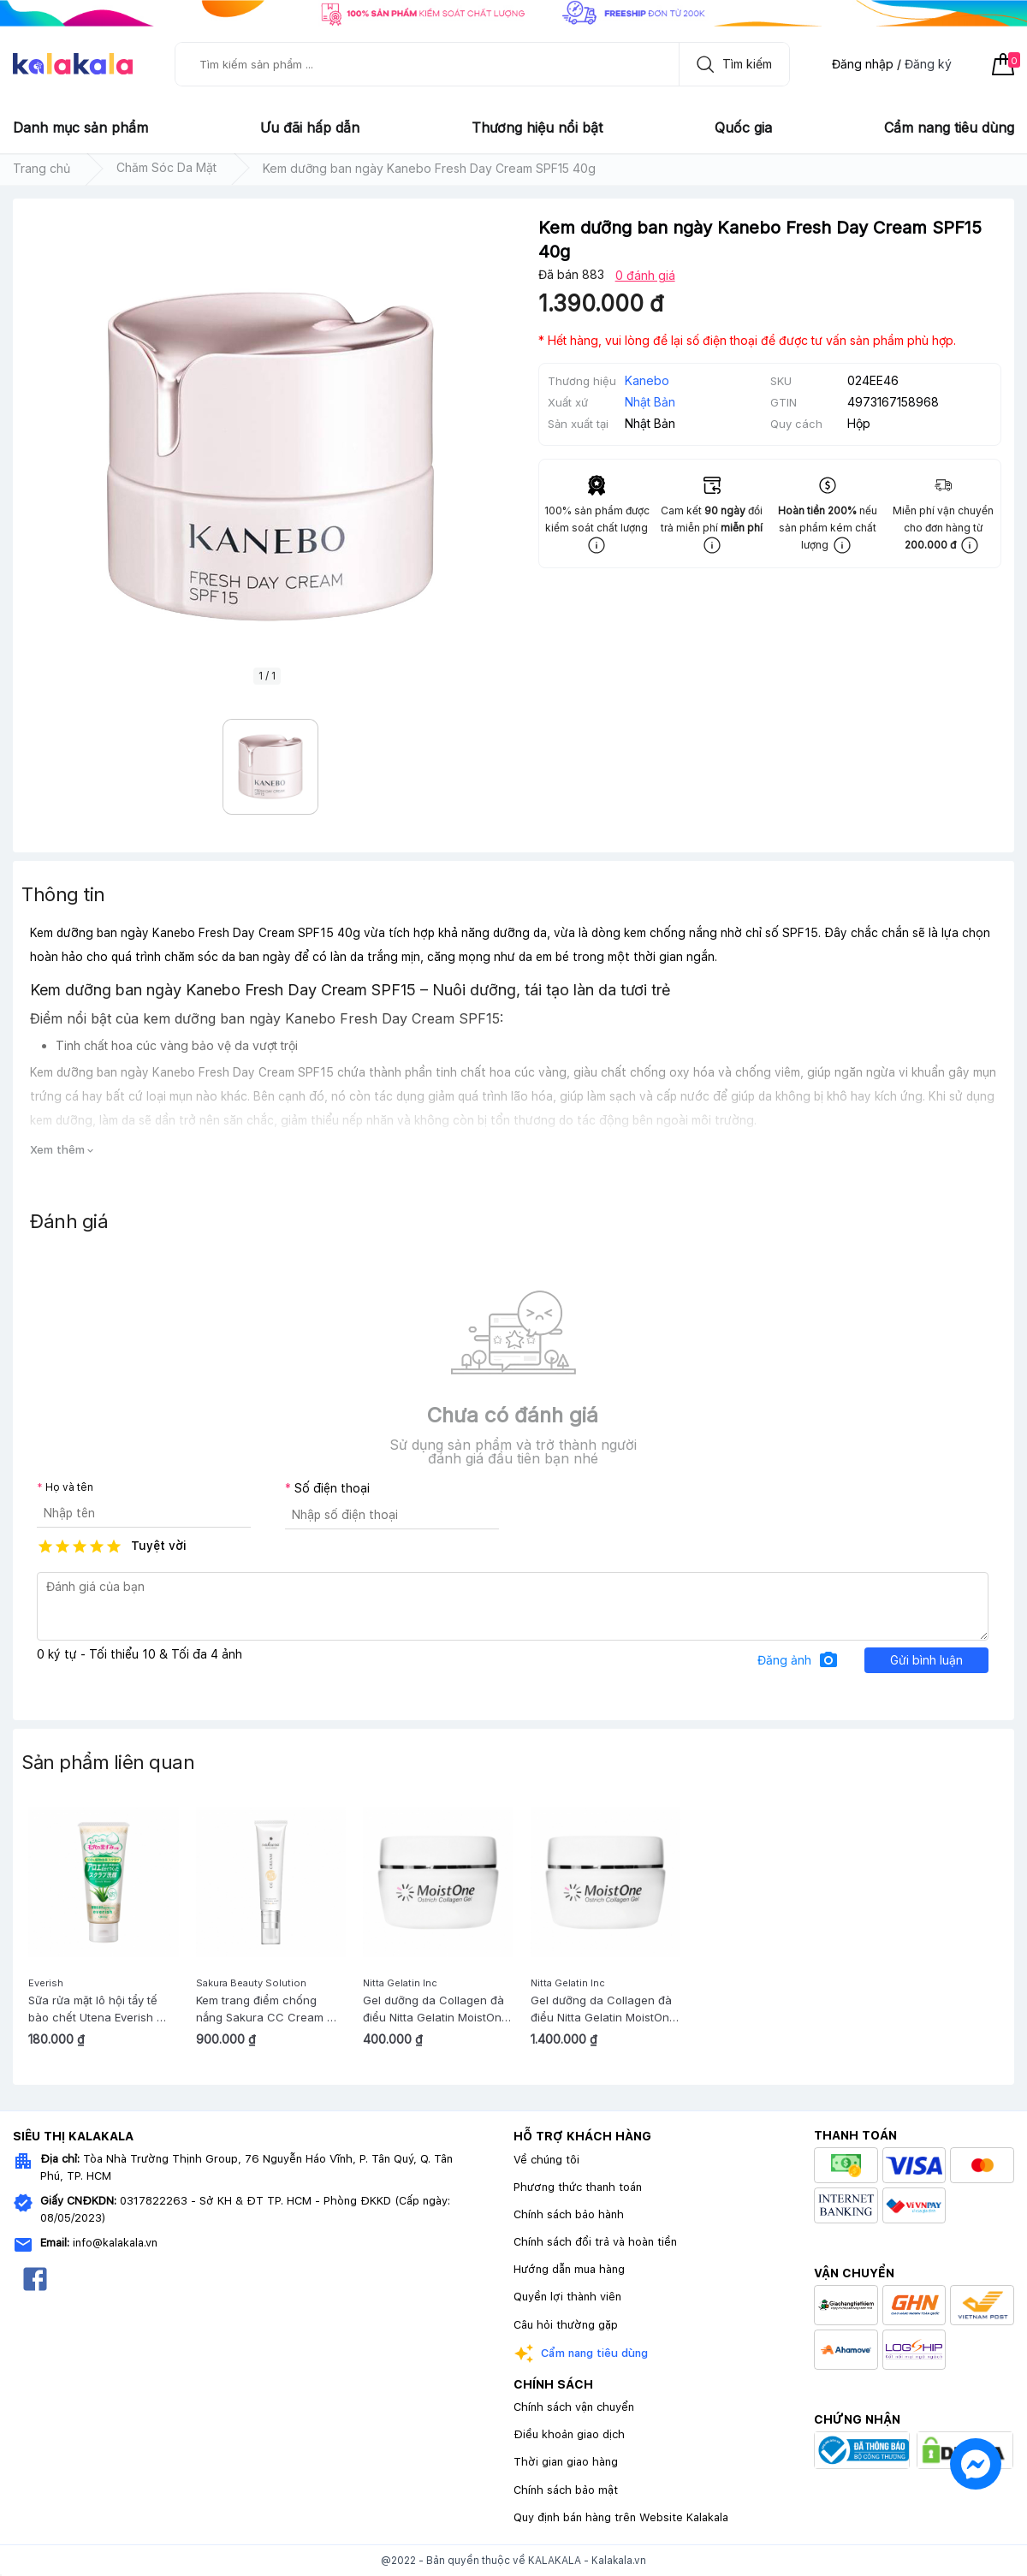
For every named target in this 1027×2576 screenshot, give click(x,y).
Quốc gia (743, 127)
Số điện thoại (332, 1488)
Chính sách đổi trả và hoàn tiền (595, 2241)
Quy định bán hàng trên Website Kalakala (621, 2517)
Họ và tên (69, 1487)
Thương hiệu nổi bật (537, 127)
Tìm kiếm (730, 64)
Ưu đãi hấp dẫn (309, 127)
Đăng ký (928, 63)
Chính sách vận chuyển (574, 2407)
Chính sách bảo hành (569, 2214)
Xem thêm (63, 1149)
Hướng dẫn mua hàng (569, 2269)
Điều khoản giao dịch (569, 2434)
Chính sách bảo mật (566, 2490)
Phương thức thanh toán (578, 2187)
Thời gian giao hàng (566, 2461)
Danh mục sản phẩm (80, 127)
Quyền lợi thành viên (567, 2296)
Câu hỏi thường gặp (566, 2324)
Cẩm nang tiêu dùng (949, 127)
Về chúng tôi (546, 2159)
